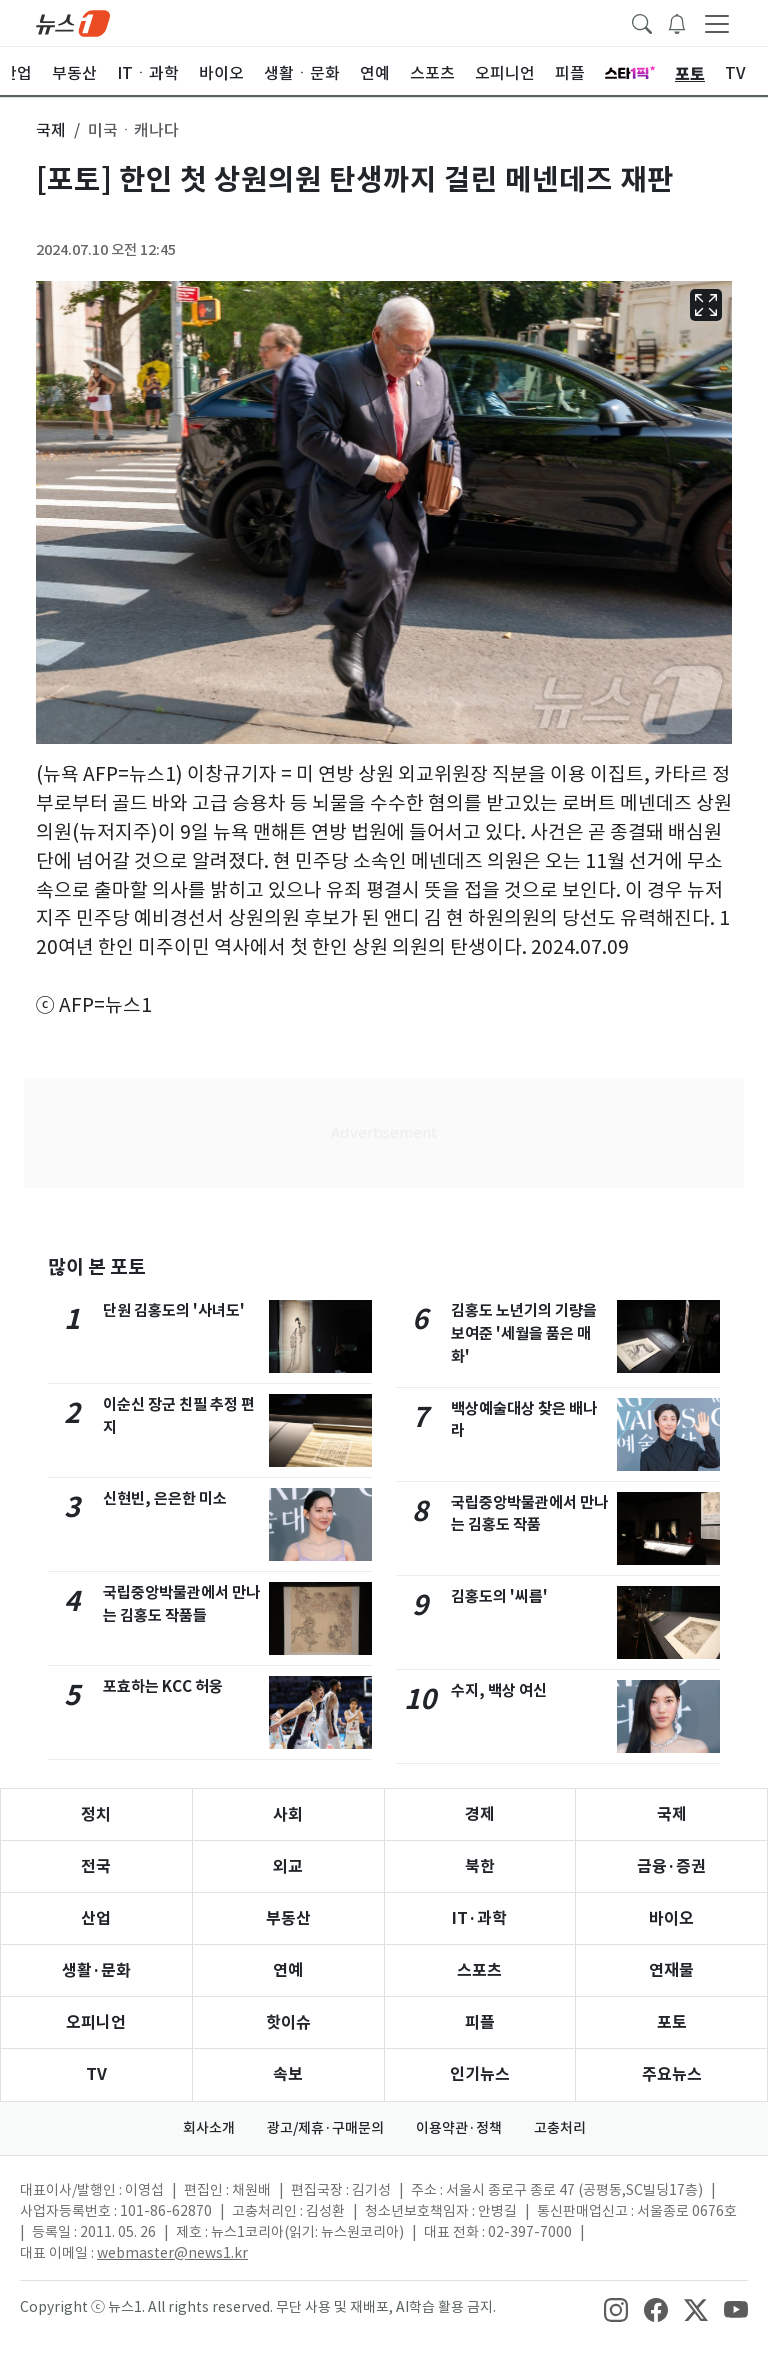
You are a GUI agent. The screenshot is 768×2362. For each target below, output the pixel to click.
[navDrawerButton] (717, 23)
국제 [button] (51, 130)
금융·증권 (671, 1866)
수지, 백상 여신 (499, 1690)
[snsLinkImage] (616, 2309)
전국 (96, 1866)
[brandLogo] (73, 22)
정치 (96, 1814)
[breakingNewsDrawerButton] (677, 22)
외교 (288, 1866)
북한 (480, 1866)
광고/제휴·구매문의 (325, 2128)
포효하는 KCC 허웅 (163, 1686)
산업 (96, 1918)
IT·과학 (479, 1918)
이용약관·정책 (459, 2128)
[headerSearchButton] (642, 22)
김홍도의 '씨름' (499, 1596)
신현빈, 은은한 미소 (165, 1498)
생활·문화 (96, 1970)
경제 (480, 1814)
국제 (672, 1814)
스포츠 (479, 1970)
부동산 (288, 1918)
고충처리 (560, 2128)
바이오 (671, 1918)
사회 (288, 1814)
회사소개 (209, 2128)
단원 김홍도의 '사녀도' (174, 1310)
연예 (288, 1970)
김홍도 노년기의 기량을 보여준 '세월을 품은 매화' (524, 1333)
